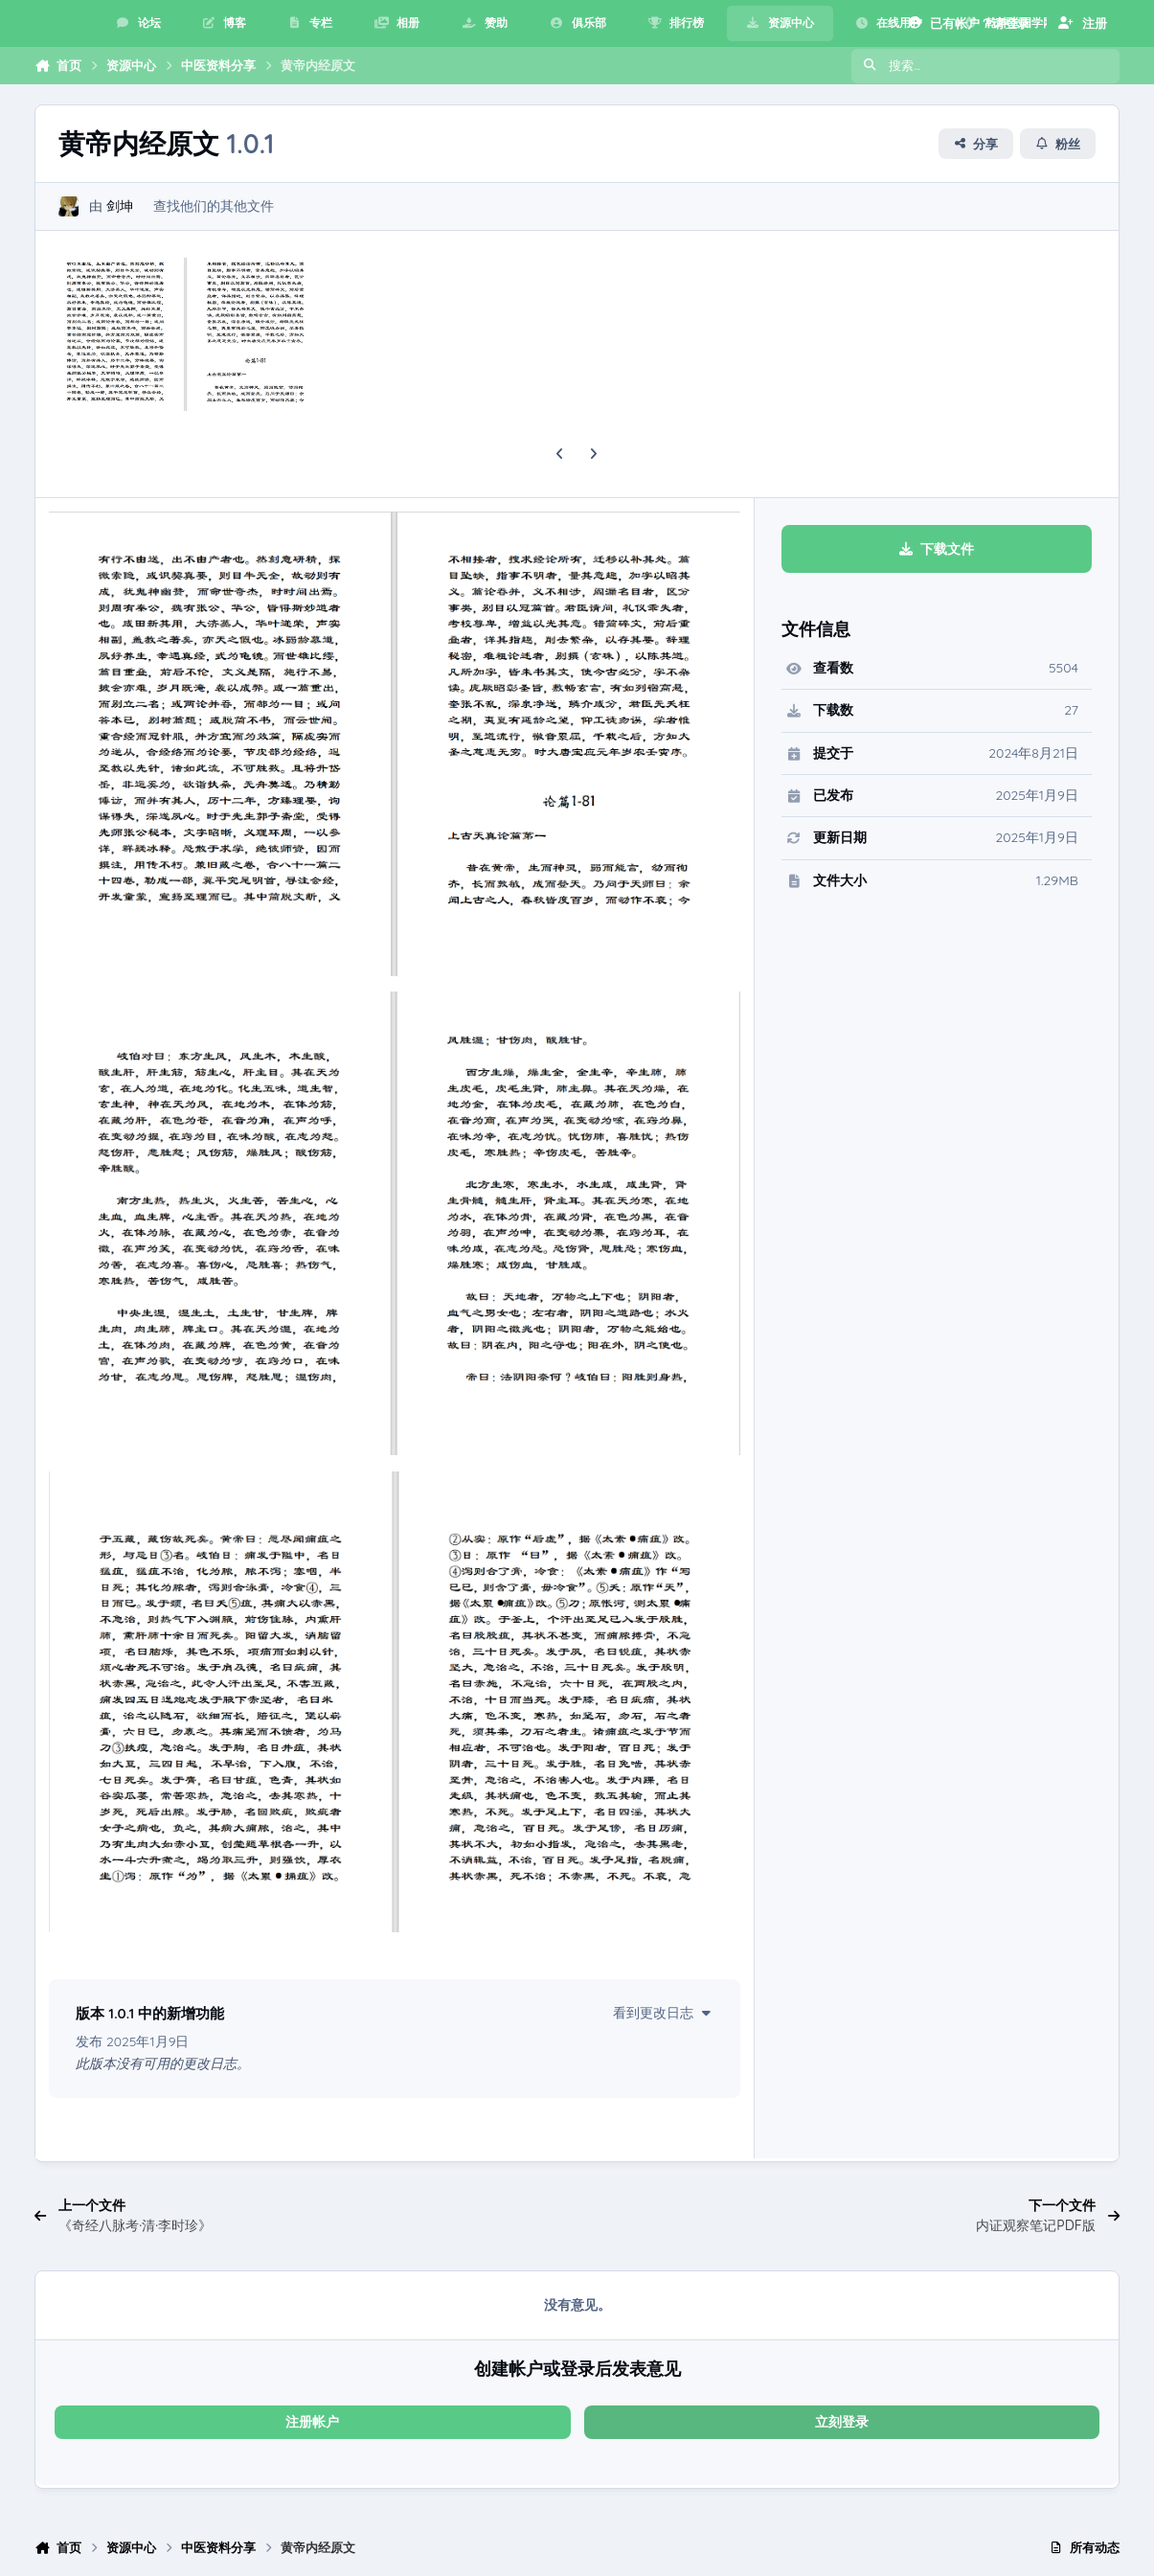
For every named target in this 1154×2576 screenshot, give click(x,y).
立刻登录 (842, 2421)
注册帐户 (312, 2421)
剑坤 (119, 207)
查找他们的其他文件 (213, 207)
